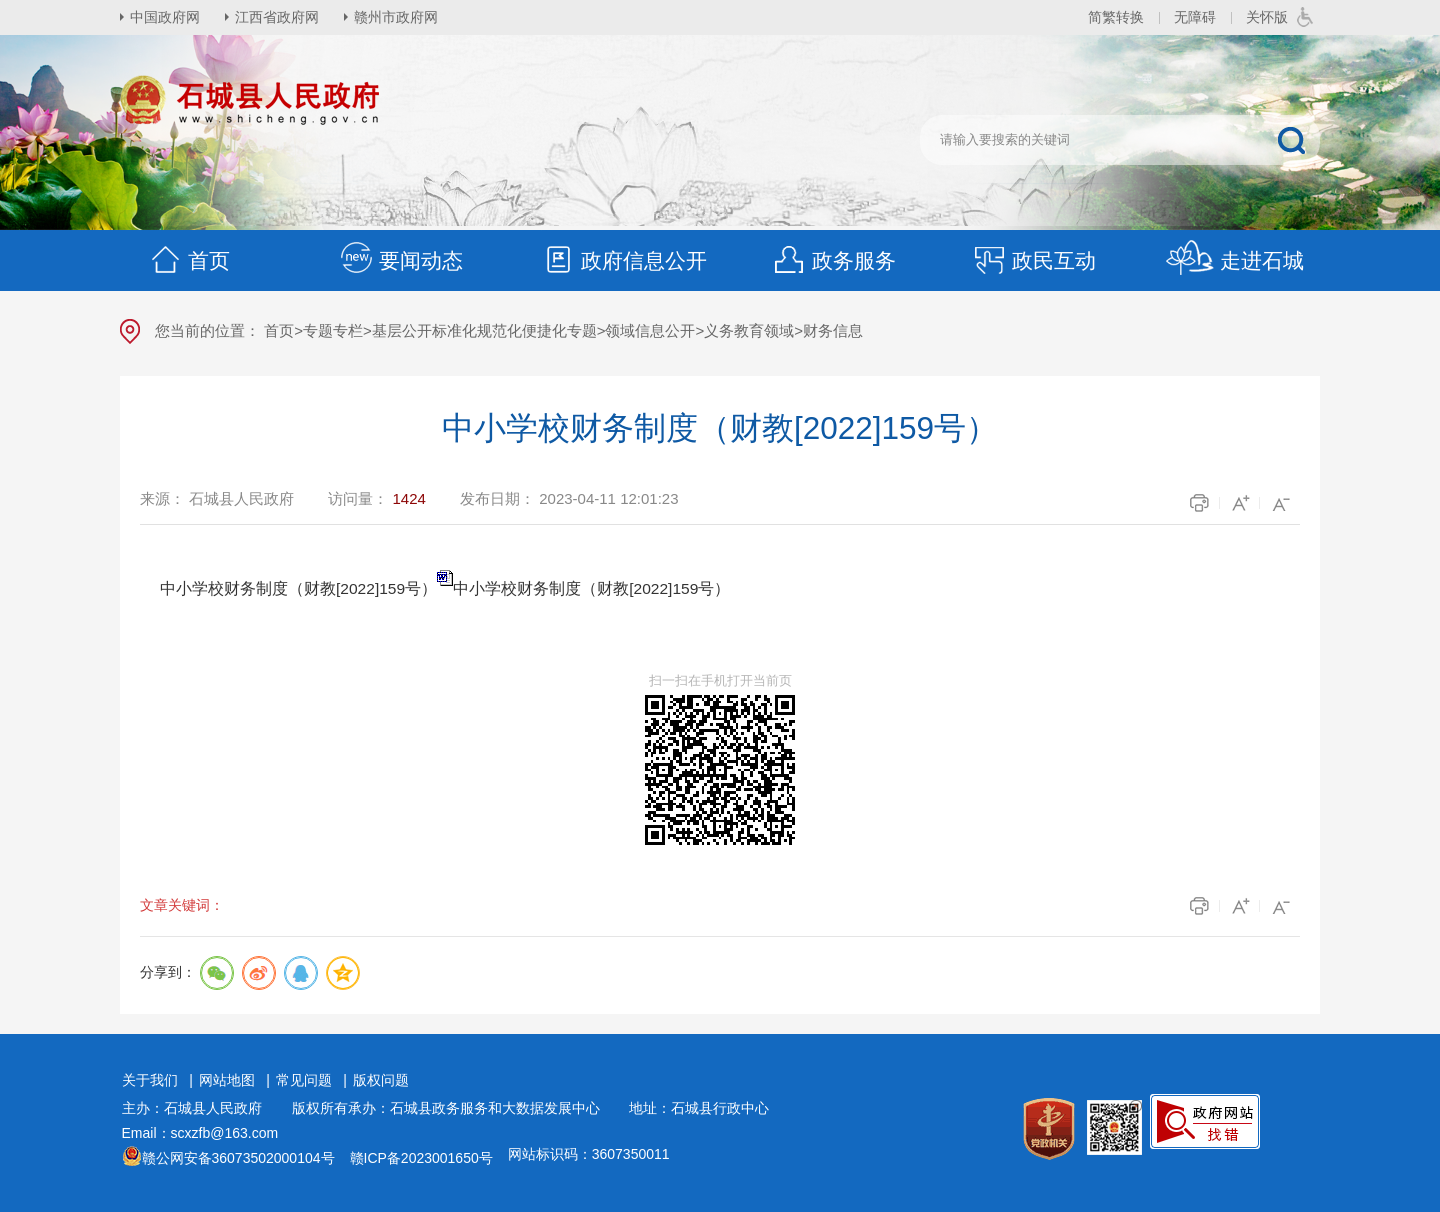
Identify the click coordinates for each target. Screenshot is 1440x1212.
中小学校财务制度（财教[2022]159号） (591, 588)
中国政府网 (165, 17)
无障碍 (1195, 17)
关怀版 (1267, 17)
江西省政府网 (277, 17)
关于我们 (150, 1080)
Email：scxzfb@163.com (200, 1133)
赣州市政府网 (396, 17)
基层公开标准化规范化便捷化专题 (484, 330)
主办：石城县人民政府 (199, 1108)
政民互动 (1034, 260)
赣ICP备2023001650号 (421, 1158)
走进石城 (1234, 260)
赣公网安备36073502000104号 (238, 1158)
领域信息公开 (650, 330)
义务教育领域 (749, 330)
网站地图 (227, 1080)
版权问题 (381, 1080)
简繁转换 (1116, 17)
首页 (189, 260)
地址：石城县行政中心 (699, 1108)
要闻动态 (401, 260)
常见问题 (304, 1080)
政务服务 (834, 260)
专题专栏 (333, 330)
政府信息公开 (624, 260)
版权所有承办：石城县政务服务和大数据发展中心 (453, 1108)
